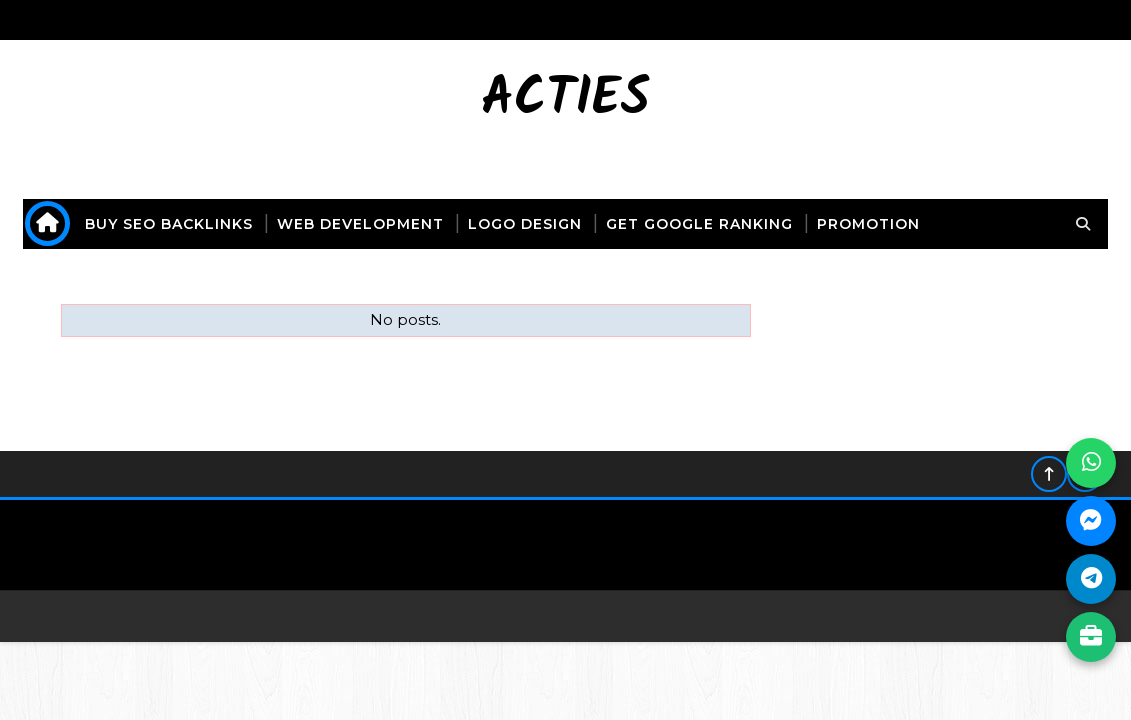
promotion (868, 224)
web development (360, 224)
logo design (525, 224)
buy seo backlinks (169, 224)
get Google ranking (699, 224)
